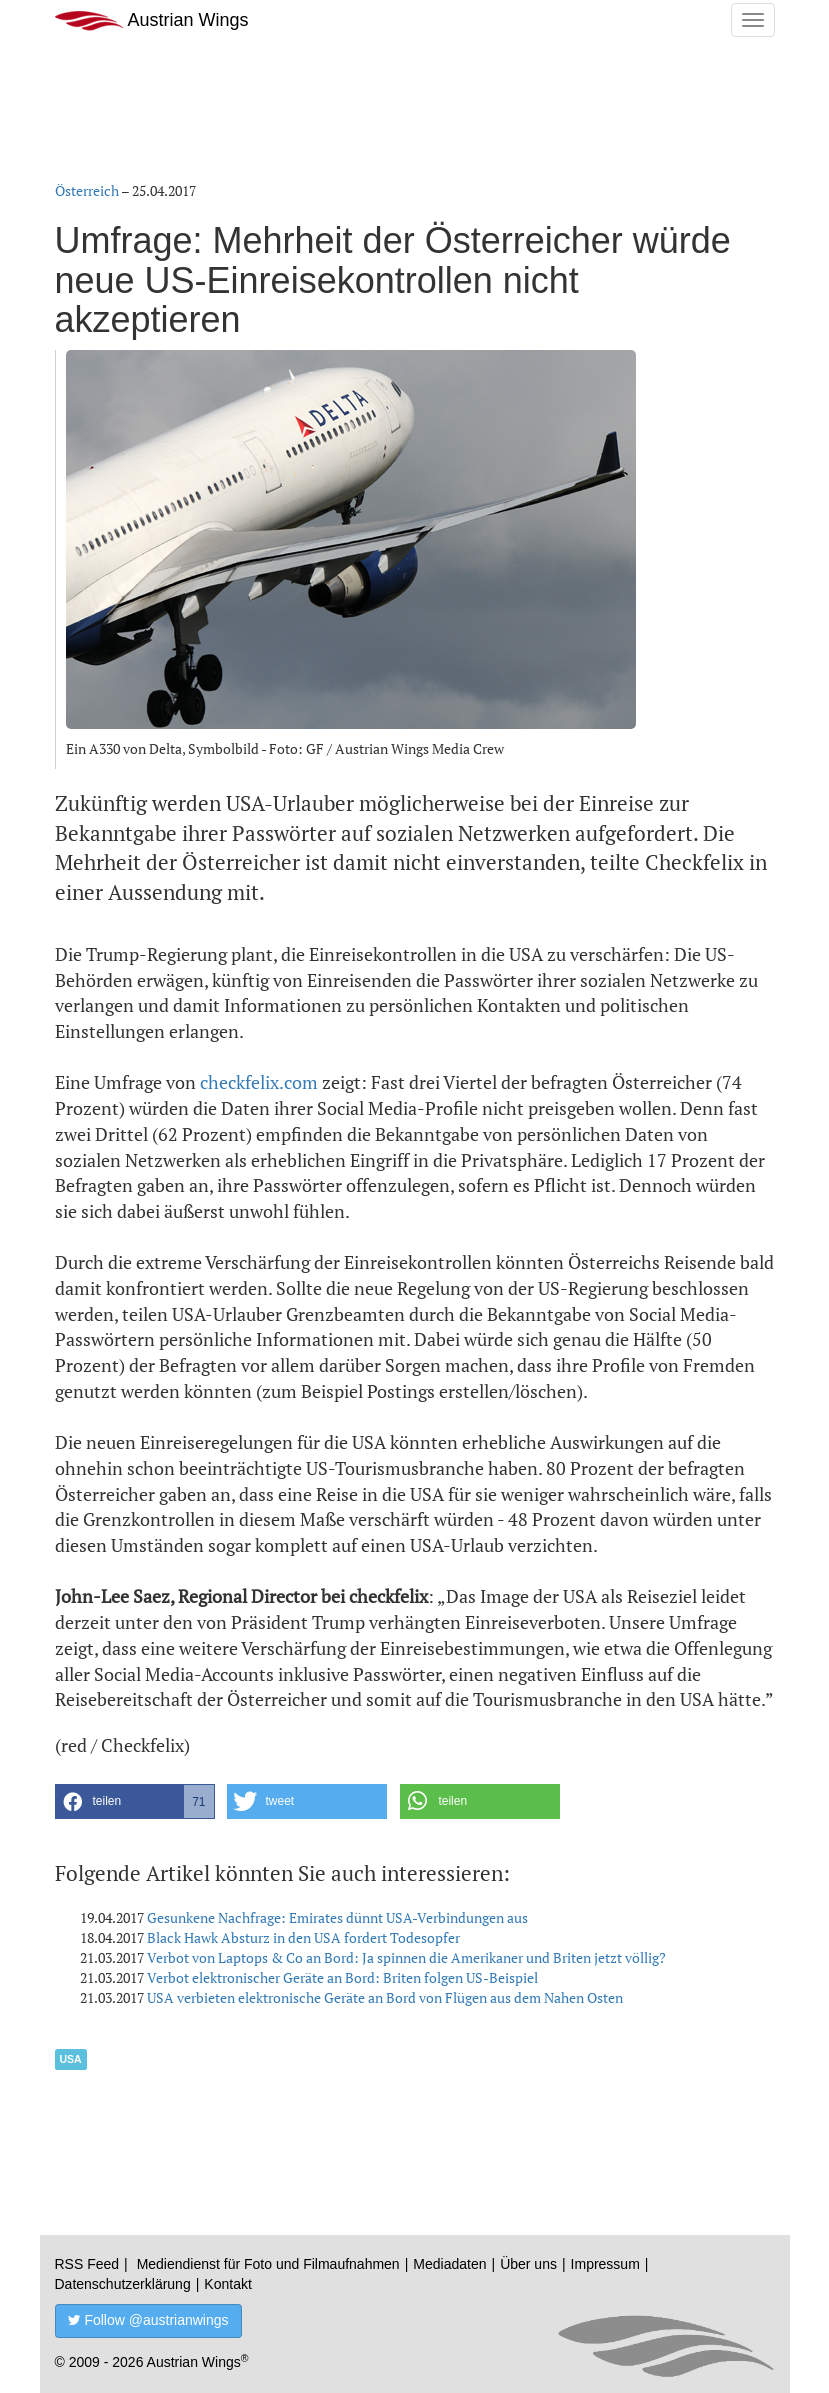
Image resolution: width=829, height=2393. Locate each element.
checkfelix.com (259, 1082)
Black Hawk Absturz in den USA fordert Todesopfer (303, 1937)
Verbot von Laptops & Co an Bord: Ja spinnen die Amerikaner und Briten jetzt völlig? (406, 1957)
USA (71, 2059)
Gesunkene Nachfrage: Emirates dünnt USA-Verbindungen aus (337, 1917)
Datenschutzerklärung (123, 2284)
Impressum (605, 2264)
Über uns (528, 2264)
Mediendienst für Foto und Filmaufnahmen (268, 2264)
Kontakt (227, 2284)
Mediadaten (449, 2264)
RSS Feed (87, 2264)
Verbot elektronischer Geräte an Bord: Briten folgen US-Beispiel (342, 1977)
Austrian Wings (152, 20)
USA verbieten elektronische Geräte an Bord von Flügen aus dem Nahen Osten (385, 1997)
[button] (135, 1801)
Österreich (87, 190)
